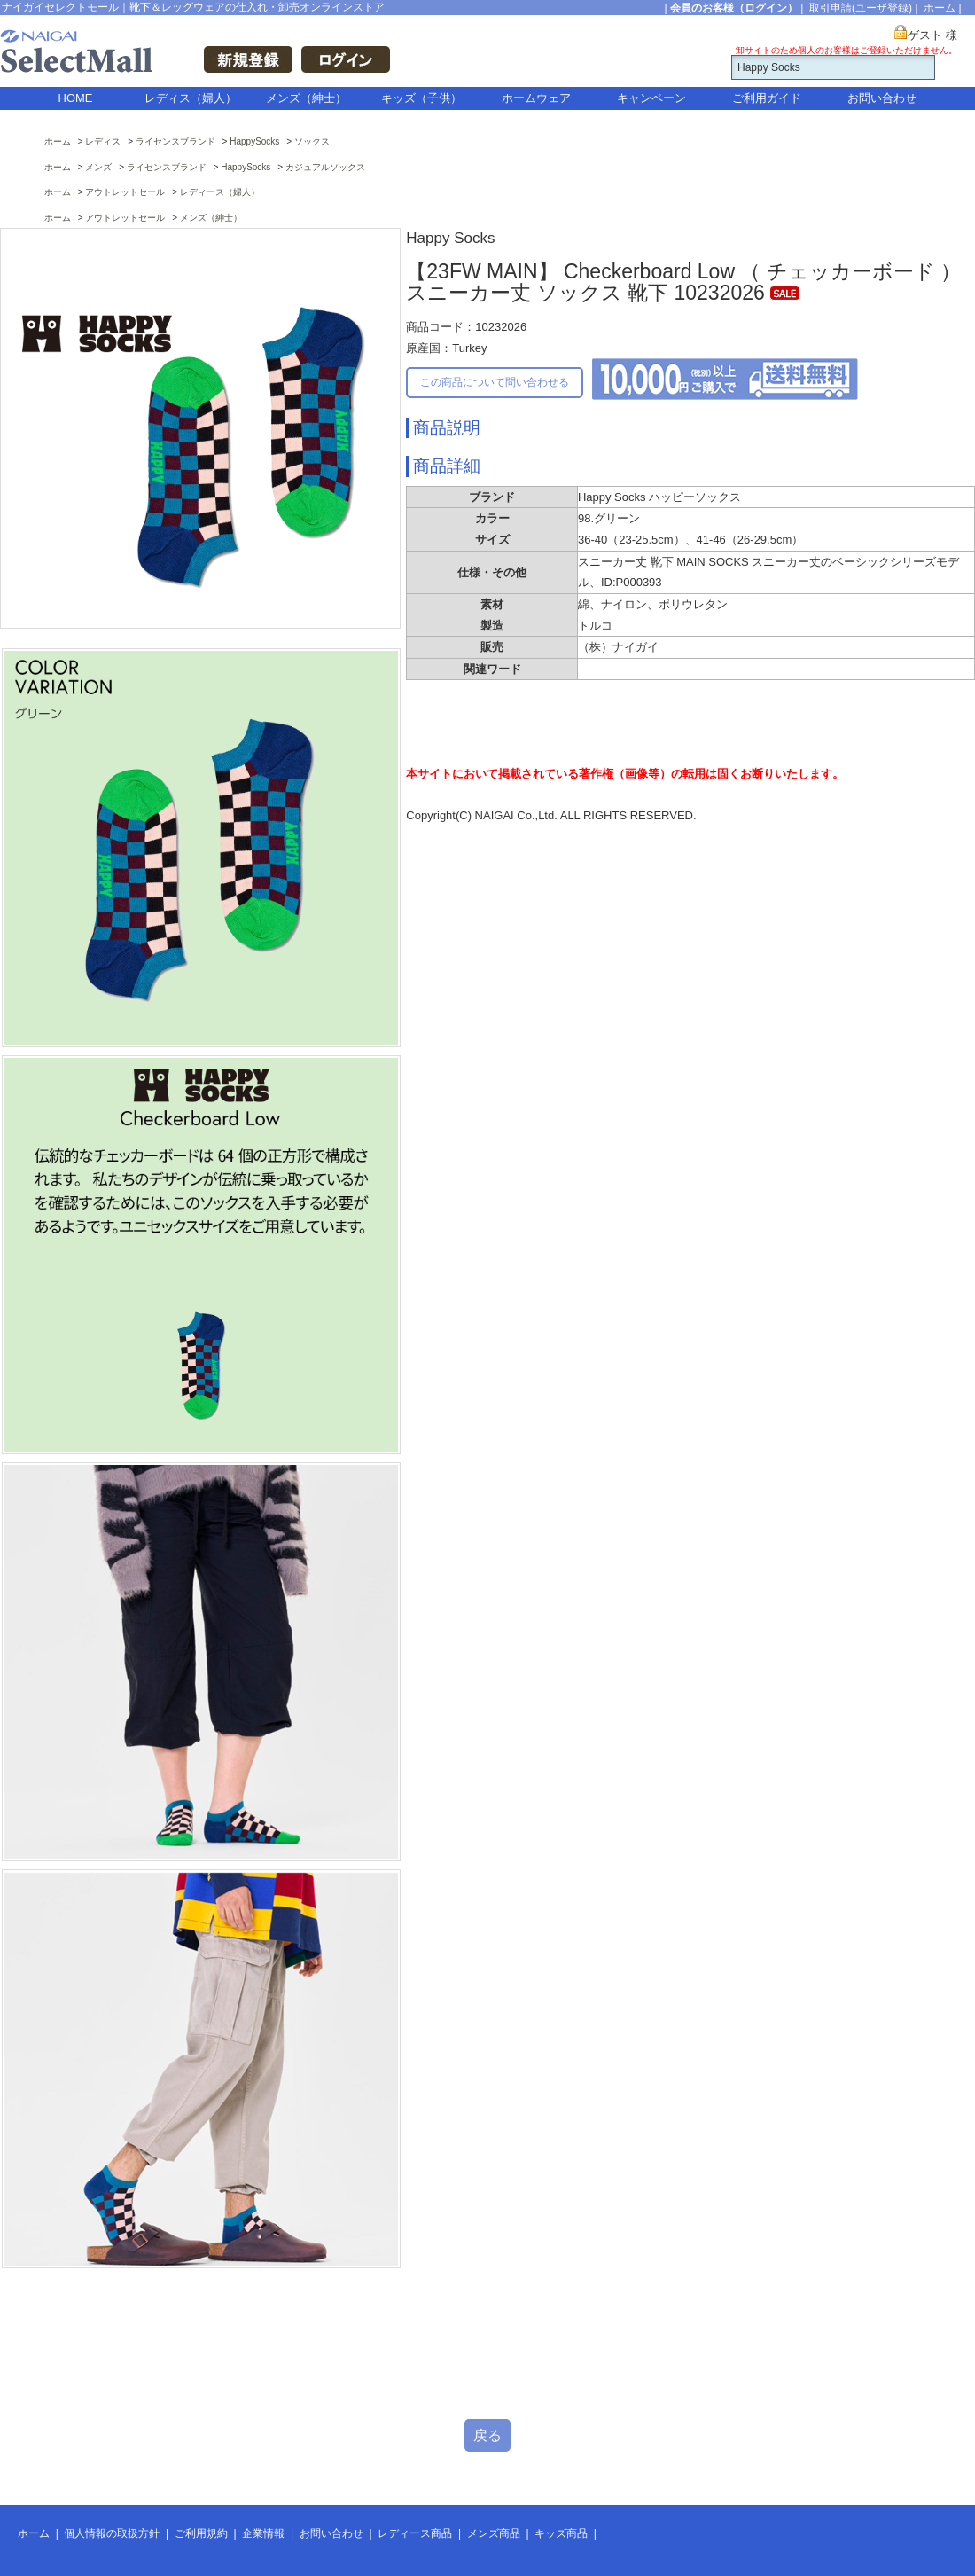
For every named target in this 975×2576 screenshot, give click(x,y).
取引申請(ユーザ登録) (860, 8)
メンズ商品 (493, 2533)
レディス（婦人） (190, 98)
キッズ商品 (561, 2533)
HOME (75, 98)
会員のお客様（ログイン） (734, 8)
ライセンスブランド (175, 141)
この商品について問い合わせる (494, 382)
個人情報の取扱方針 (112, 2533)
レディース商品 (415, 2533)
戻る (487, 2435)
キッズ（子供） (421, 98)
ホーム (940, 8)
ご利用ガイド (766, 98)
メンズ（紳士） (306, 98)
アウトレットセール (125, 192)
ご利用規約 (201, 2533)
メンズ (98, 167)
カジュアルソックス (325, 167)
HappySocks (254, 141)
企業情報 (263, 2533)
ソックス (312, 141)
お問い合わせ (881, 98)
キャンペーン (651, 98)
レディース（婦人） (220, 192)
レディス (103, 141)
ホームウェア (536, 98)
